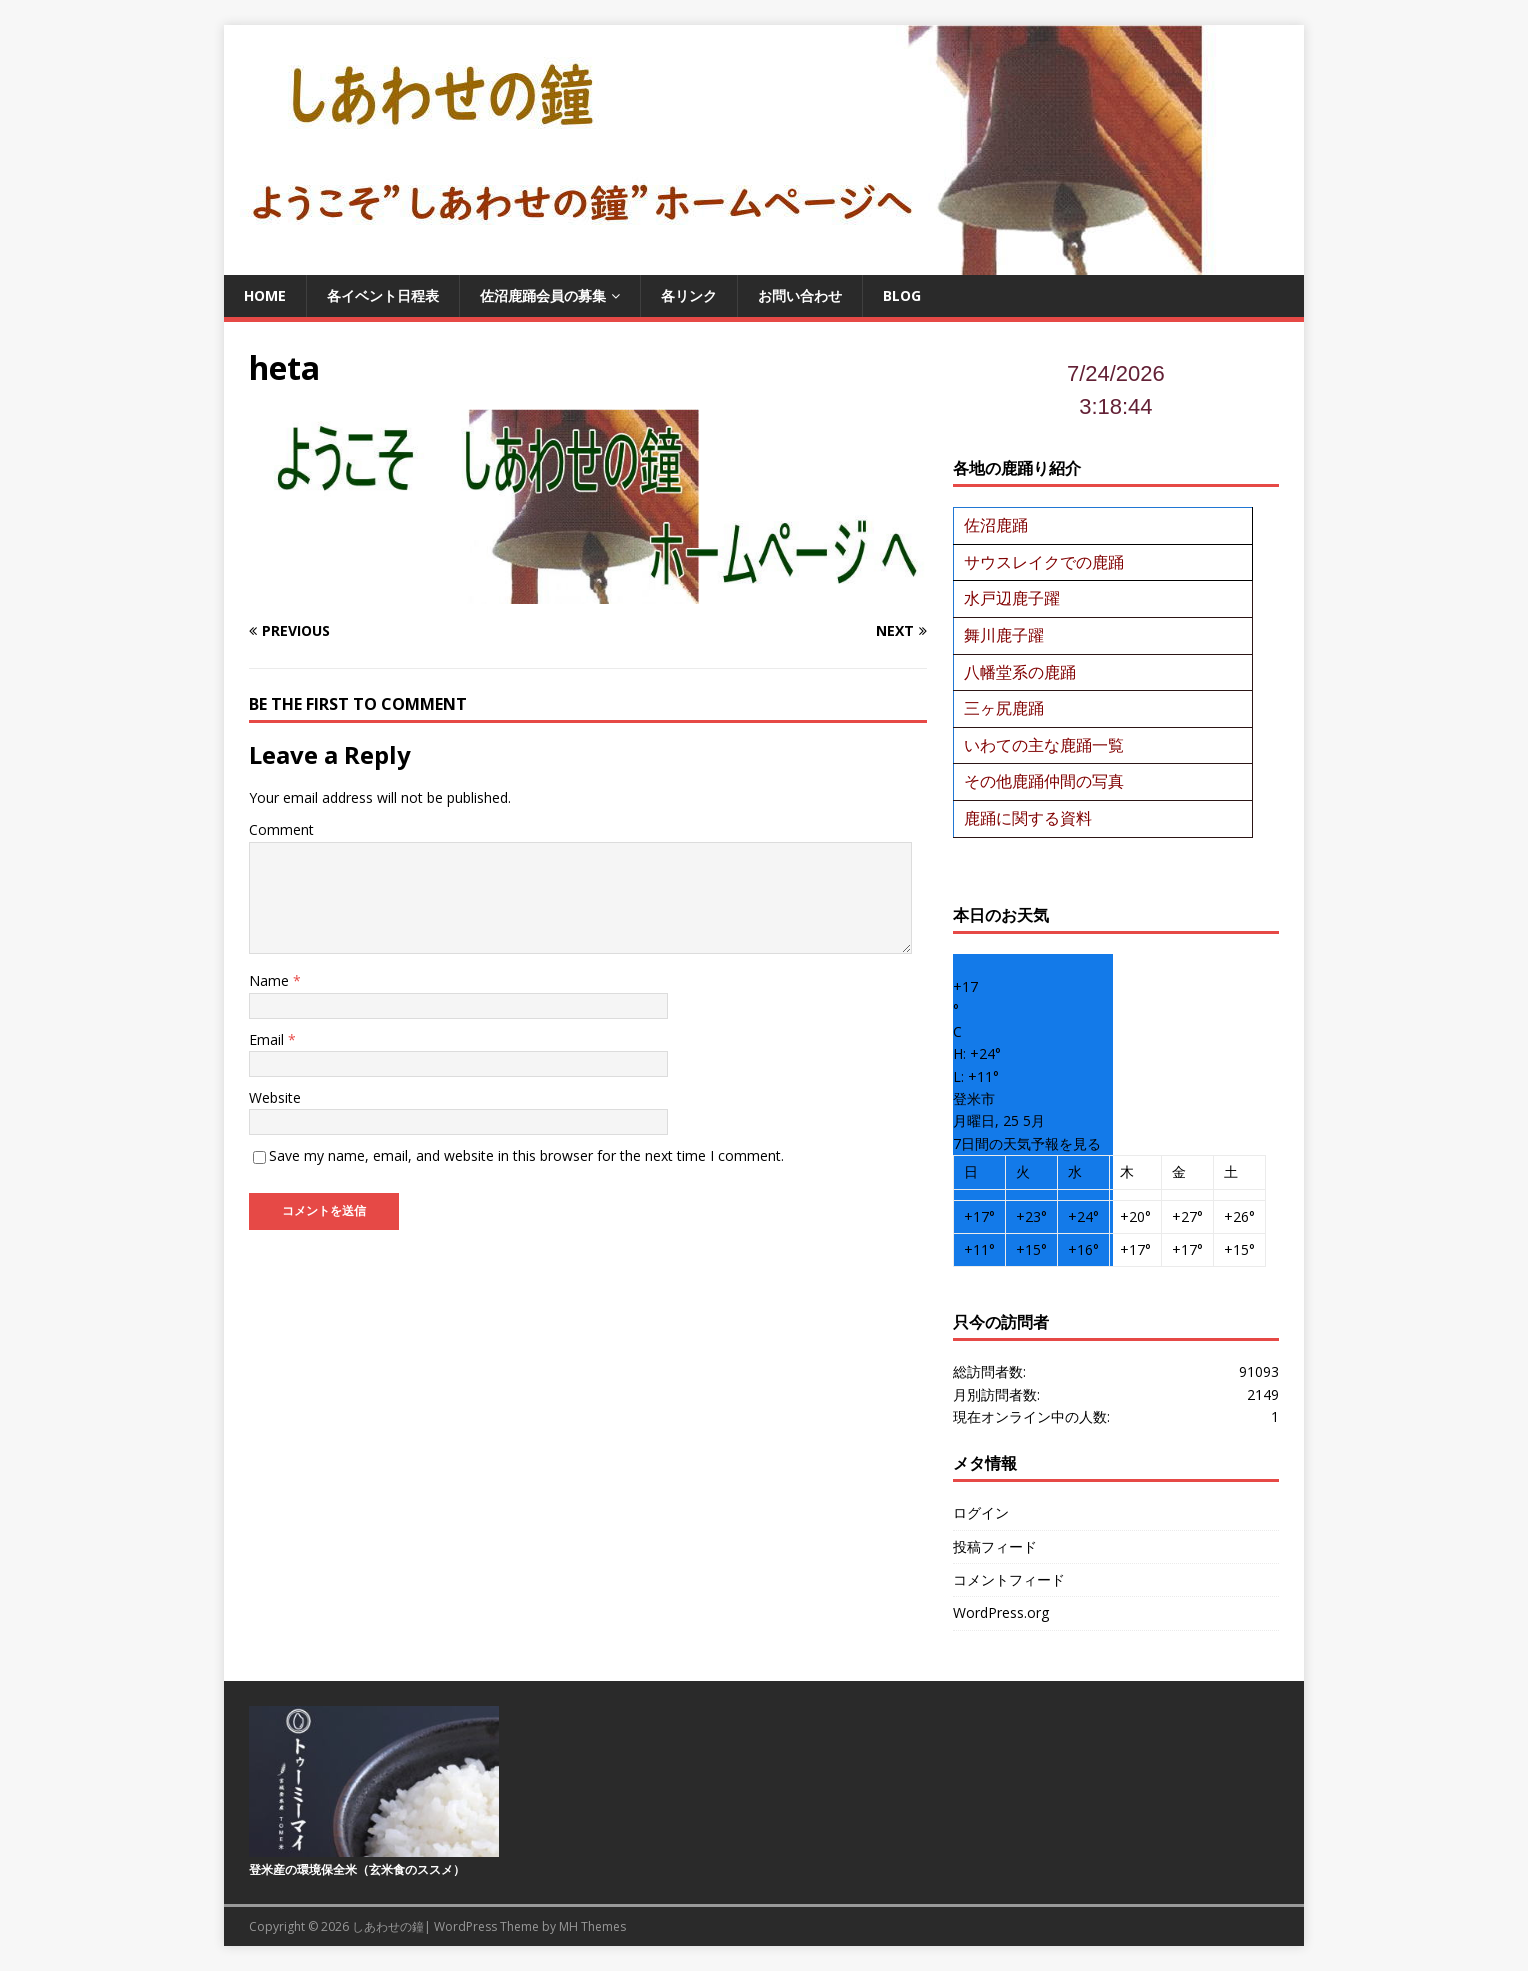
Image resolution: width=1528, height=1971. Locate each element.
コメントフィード (1009, 1579)
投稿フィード (995, 1546)
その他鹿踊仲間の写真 (1044, 781)
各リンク (689, 295)
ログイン (981, 1512)
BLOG (902, 295)
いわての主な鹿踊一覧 (1044, 745)
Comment (281, 829)
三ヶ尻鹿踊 (1004, 708)
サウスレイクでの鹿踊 (1044, 562)
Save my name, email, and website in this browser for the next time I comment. (526, 1155)
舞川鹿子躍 (1004, 635)
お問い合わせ (800, 295)
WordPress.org (1001, 1612)
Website (275, 1097)
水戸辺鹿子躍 (1012, 598)
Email (268, 1039)
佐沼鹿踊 (996, 525)
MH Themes (592, 1926)
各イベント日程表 (383, 295)
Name (271, 980)
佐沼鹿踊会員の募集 (543, 295)
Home (265, 295)
